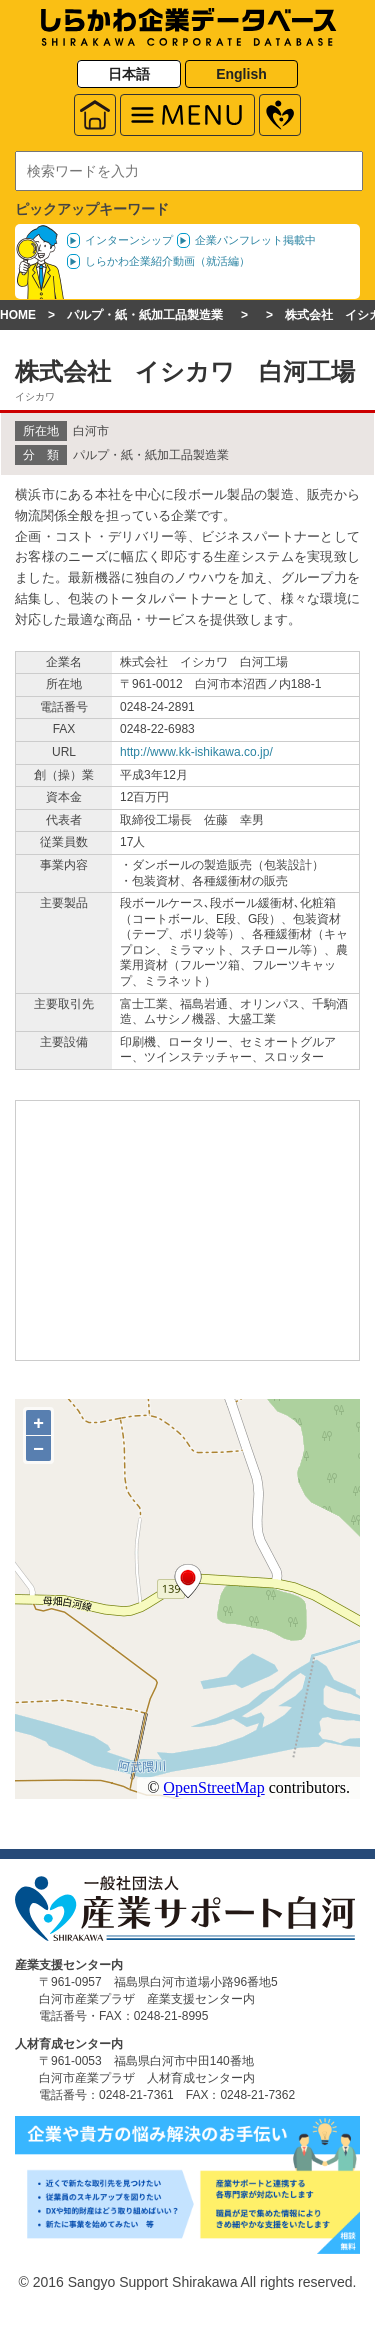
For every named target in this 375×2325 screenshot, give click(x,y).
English (241, 74)
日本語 (129, 74)
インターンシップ (129, 240)
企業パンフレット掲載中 (255, 240)
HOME (18, 315)
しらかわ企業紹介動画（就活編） (167, 261)
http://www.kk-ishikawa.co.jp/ (196, 752)
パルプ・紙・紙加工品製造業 (145, 315)
